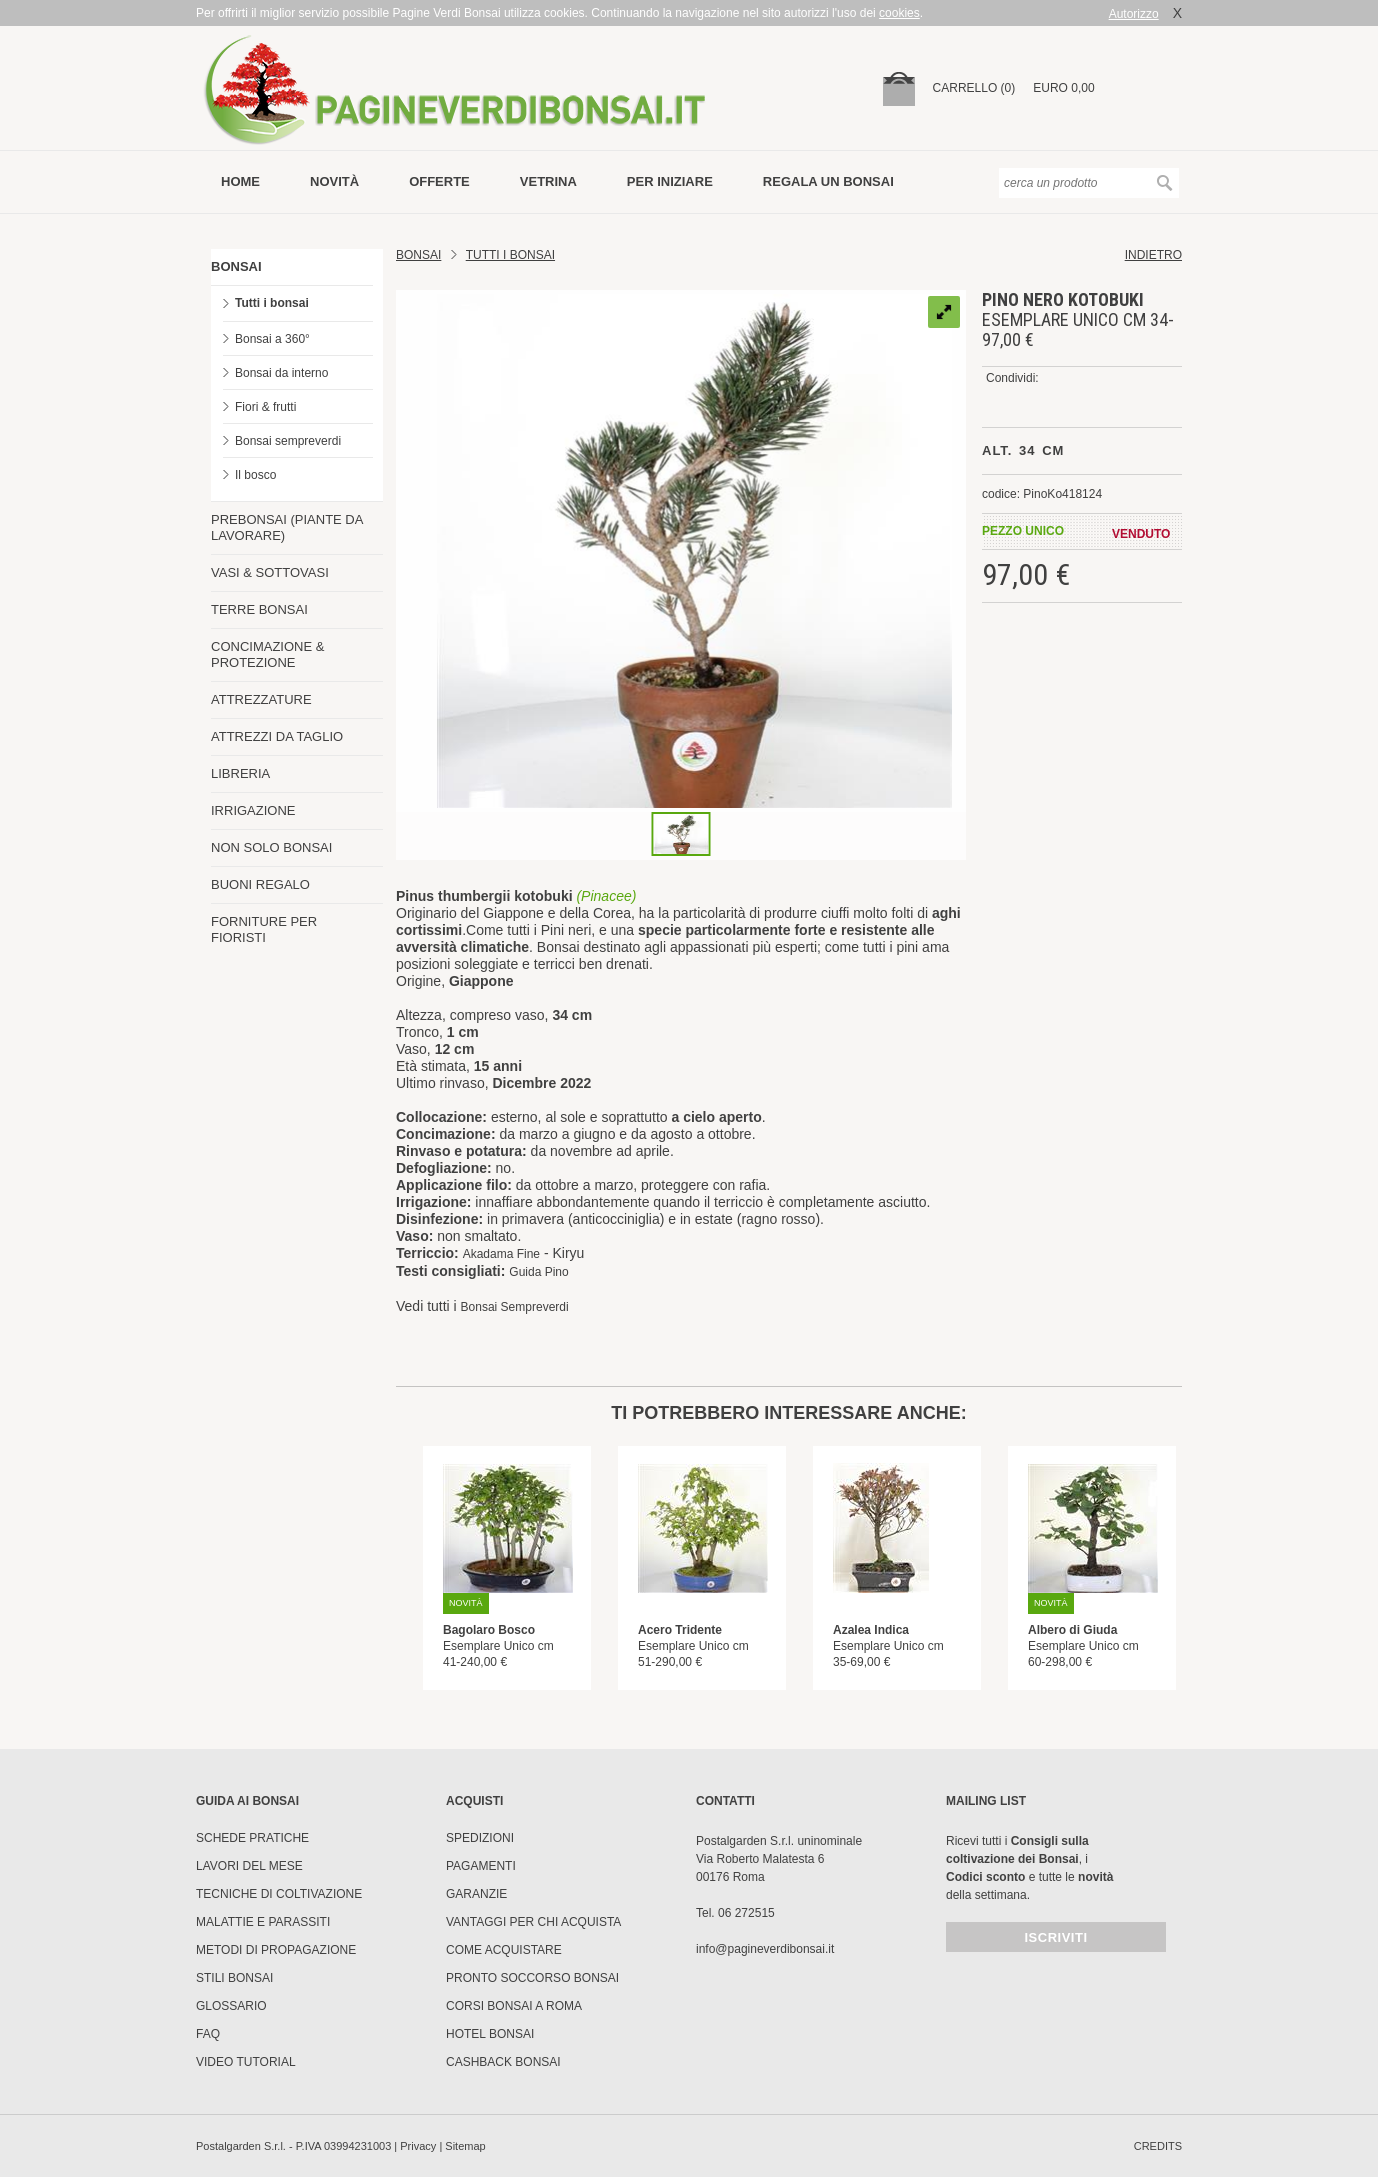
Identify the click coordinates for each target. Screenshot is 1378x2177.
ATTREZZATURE (261, 699)
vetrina (548, 181)
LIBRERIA (240, 773)
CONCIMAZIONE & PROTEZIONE (267, 654)
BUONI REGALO (260, 884)
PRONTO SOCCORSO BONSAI (532, 1978)
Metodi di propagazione (276, 1950)
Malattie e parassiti (263, 1922)
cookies (899, 13)
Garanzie (476, 1894)
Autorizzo (1134, 14)
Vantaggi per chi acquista (533, 1922)
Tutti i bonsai (272, 303)
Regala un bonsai (828, 181)
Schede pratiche (252, 1838)
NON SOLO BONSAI (271, 847)
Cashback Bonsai (503, 2062)
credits (1158, 2146)
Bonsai (418, 255)
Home (240, 181)
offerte (439, 181)
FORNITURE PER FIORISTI (264, 929)
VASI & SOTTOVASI (270, 572)
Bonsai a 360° (272, 339)
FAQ (208, 2034)
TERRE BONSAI (259, 609)
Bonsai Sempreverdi (515, 1307)
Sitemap (465, 2146)
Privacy (418, 2146)
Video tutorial (246, 2062)
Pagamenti (481, 1866)
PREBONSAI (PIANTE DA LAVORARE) (287, 527)
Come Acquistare (504, 1950)
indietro (1153, 255)
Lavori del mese (249, 1866)
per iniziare (670, 181)
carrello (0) (974, 88)
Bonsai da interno (281, 373)
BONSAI (236, 266)
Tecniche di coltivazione (279, 1894)
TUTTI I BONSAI (510, 255)
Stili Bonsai (234, 1978)
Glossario (231, 2006)
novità (334, 181)
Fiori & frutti (265, 407)
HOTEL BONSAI (490, 2034)
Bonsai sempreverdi (288, 441)
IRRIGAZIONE (253, 810)
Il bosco (255, 475)
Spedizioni (480, 1838)
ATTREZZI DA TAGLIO (277, 736)
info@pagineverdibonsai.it (765, 1949)
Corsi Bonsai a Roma (514, 2006)
